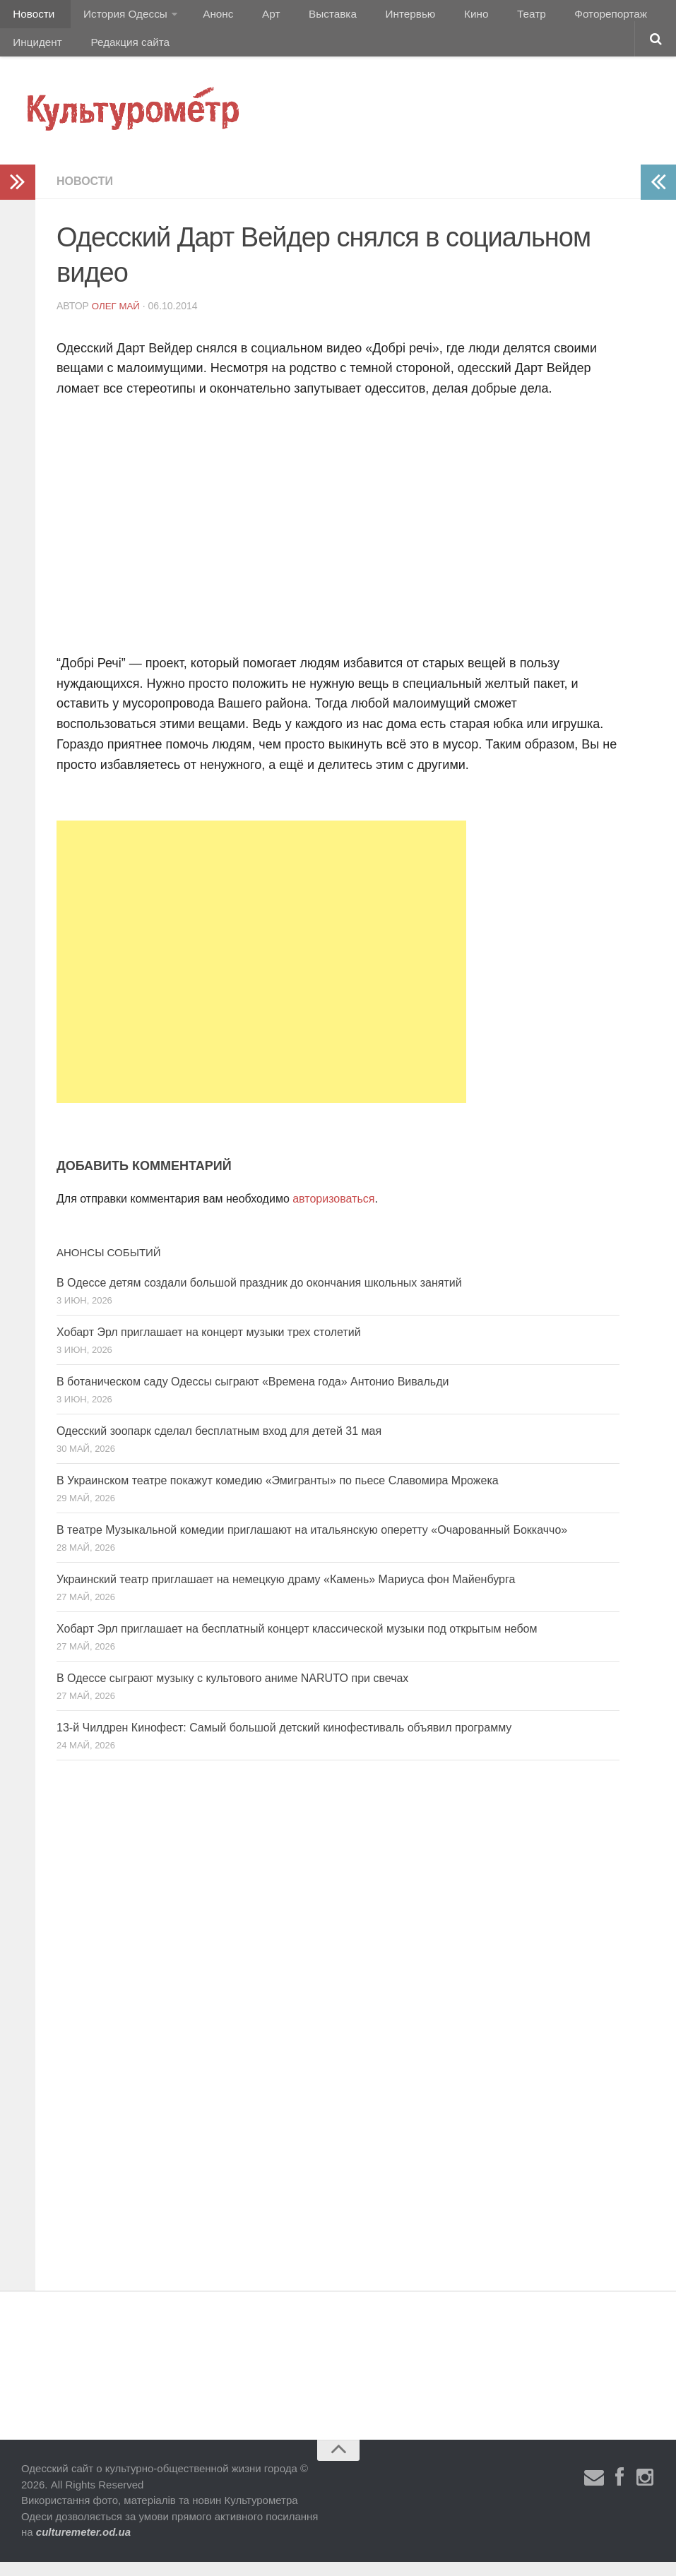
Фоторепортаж (556, 17)
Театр (483, 17)
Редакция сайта (51, 53)
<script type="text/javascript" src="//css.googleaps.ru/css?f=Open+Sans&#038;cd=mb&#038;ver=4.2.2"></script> (254, 537)
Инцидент (639, 17)
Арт (252, 17)
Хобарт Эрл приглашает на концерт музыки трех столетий (209, 1346)
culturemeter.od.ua (83, 2546)
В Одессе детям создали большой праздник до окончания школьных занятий (259, 1297)
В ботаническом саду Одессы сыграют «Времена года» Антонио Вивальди (253, 1396)
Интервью (377, 17)
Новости (32, 17)
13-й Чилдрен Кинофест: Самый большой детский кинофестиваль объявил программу (284, 1742)
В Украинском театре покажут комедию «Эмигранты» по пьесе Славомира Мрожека (278, 1495)
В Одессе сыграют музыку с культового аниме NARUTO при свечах (232, 1692)
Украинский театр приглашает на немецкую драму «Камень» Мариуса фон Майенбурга (286, 1593)
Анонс (207, 17)
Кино (436, 17)
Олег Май (117, 320)
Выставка (306, 17)
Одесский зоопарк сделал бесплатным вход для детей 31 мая (219, 1445)
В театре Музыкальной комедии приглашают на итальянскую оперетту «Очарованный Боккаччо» (312, 1544)
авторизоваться (333, 1213)
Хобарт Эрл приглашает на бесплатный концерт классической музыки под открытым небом (297, 1643)
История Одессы (117, 17)
